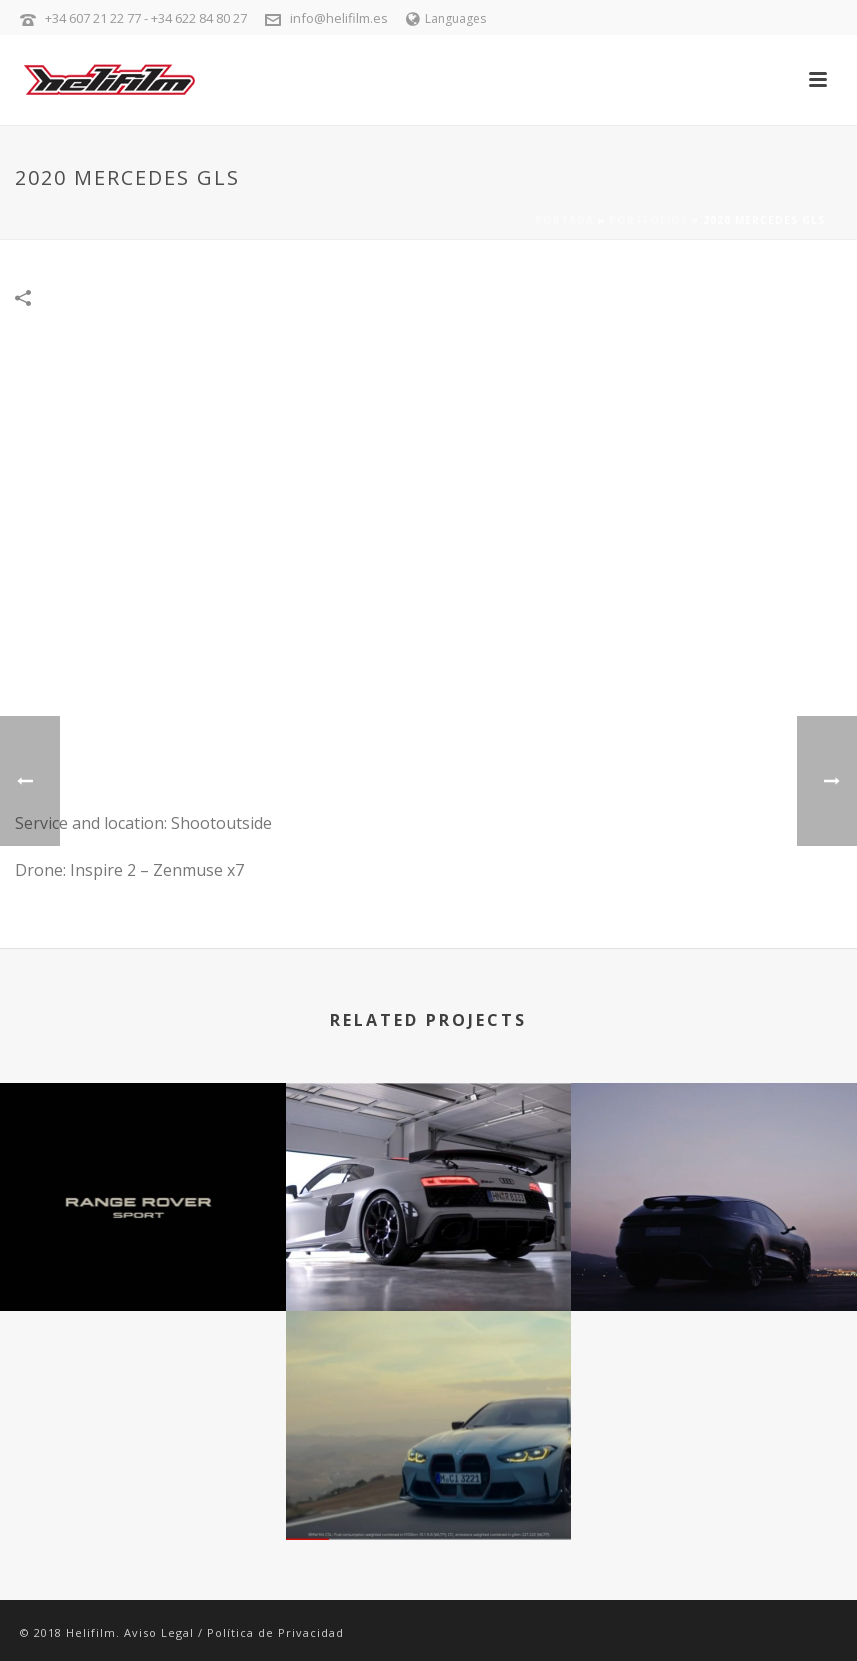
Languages (446, 18)
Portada (564, 220)
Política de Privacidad (275, 1632)
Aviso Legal (159, 1632)
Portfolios (648, 220)
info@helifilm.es (339, 18)
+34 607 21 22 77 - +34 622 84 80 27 (146, 18)
